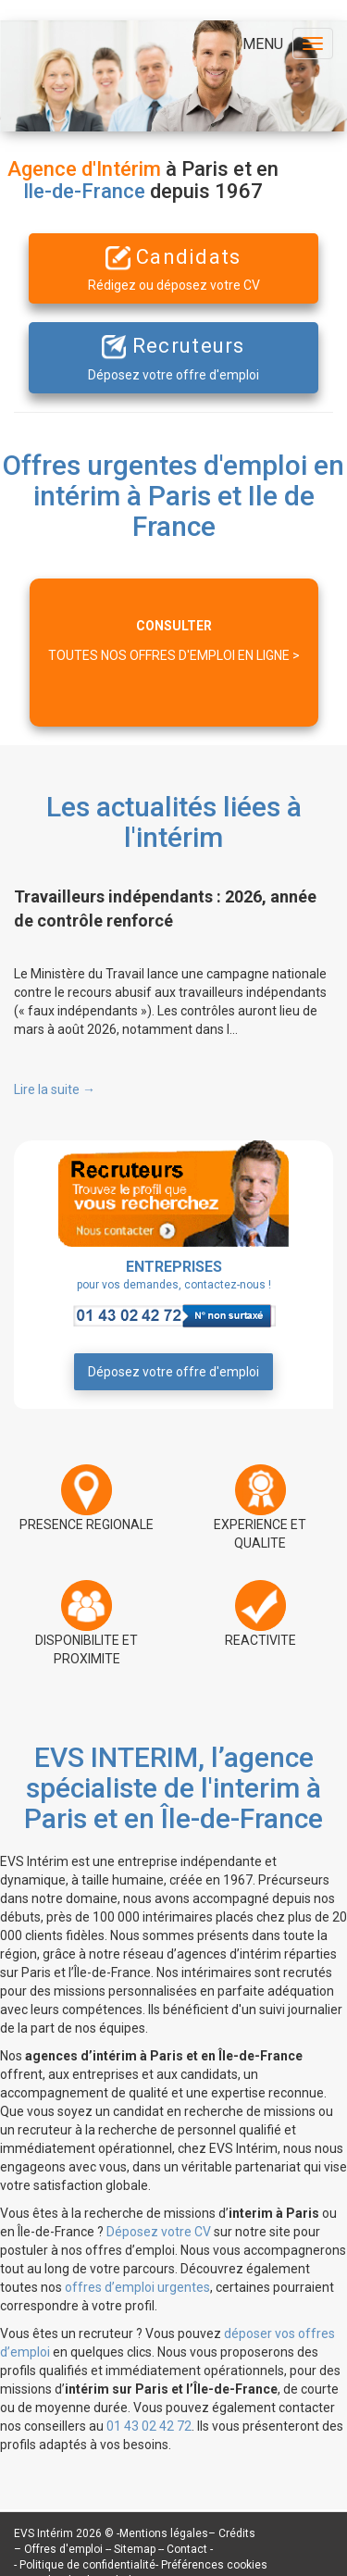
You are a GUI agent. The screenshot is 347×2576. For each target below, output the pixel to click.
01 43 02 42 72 (149, 2426)
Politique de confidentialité (87, 2564)
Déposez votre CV (158, 2231)
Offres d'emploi (63, 2549)
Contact (188, 2549)
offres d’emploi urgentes (137, 2287)
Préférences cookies (214, 2564)
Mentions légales (163, 2533)
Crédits (236, 2533)
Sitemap (136, 2549)
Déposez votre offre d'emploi (173, 1371)
